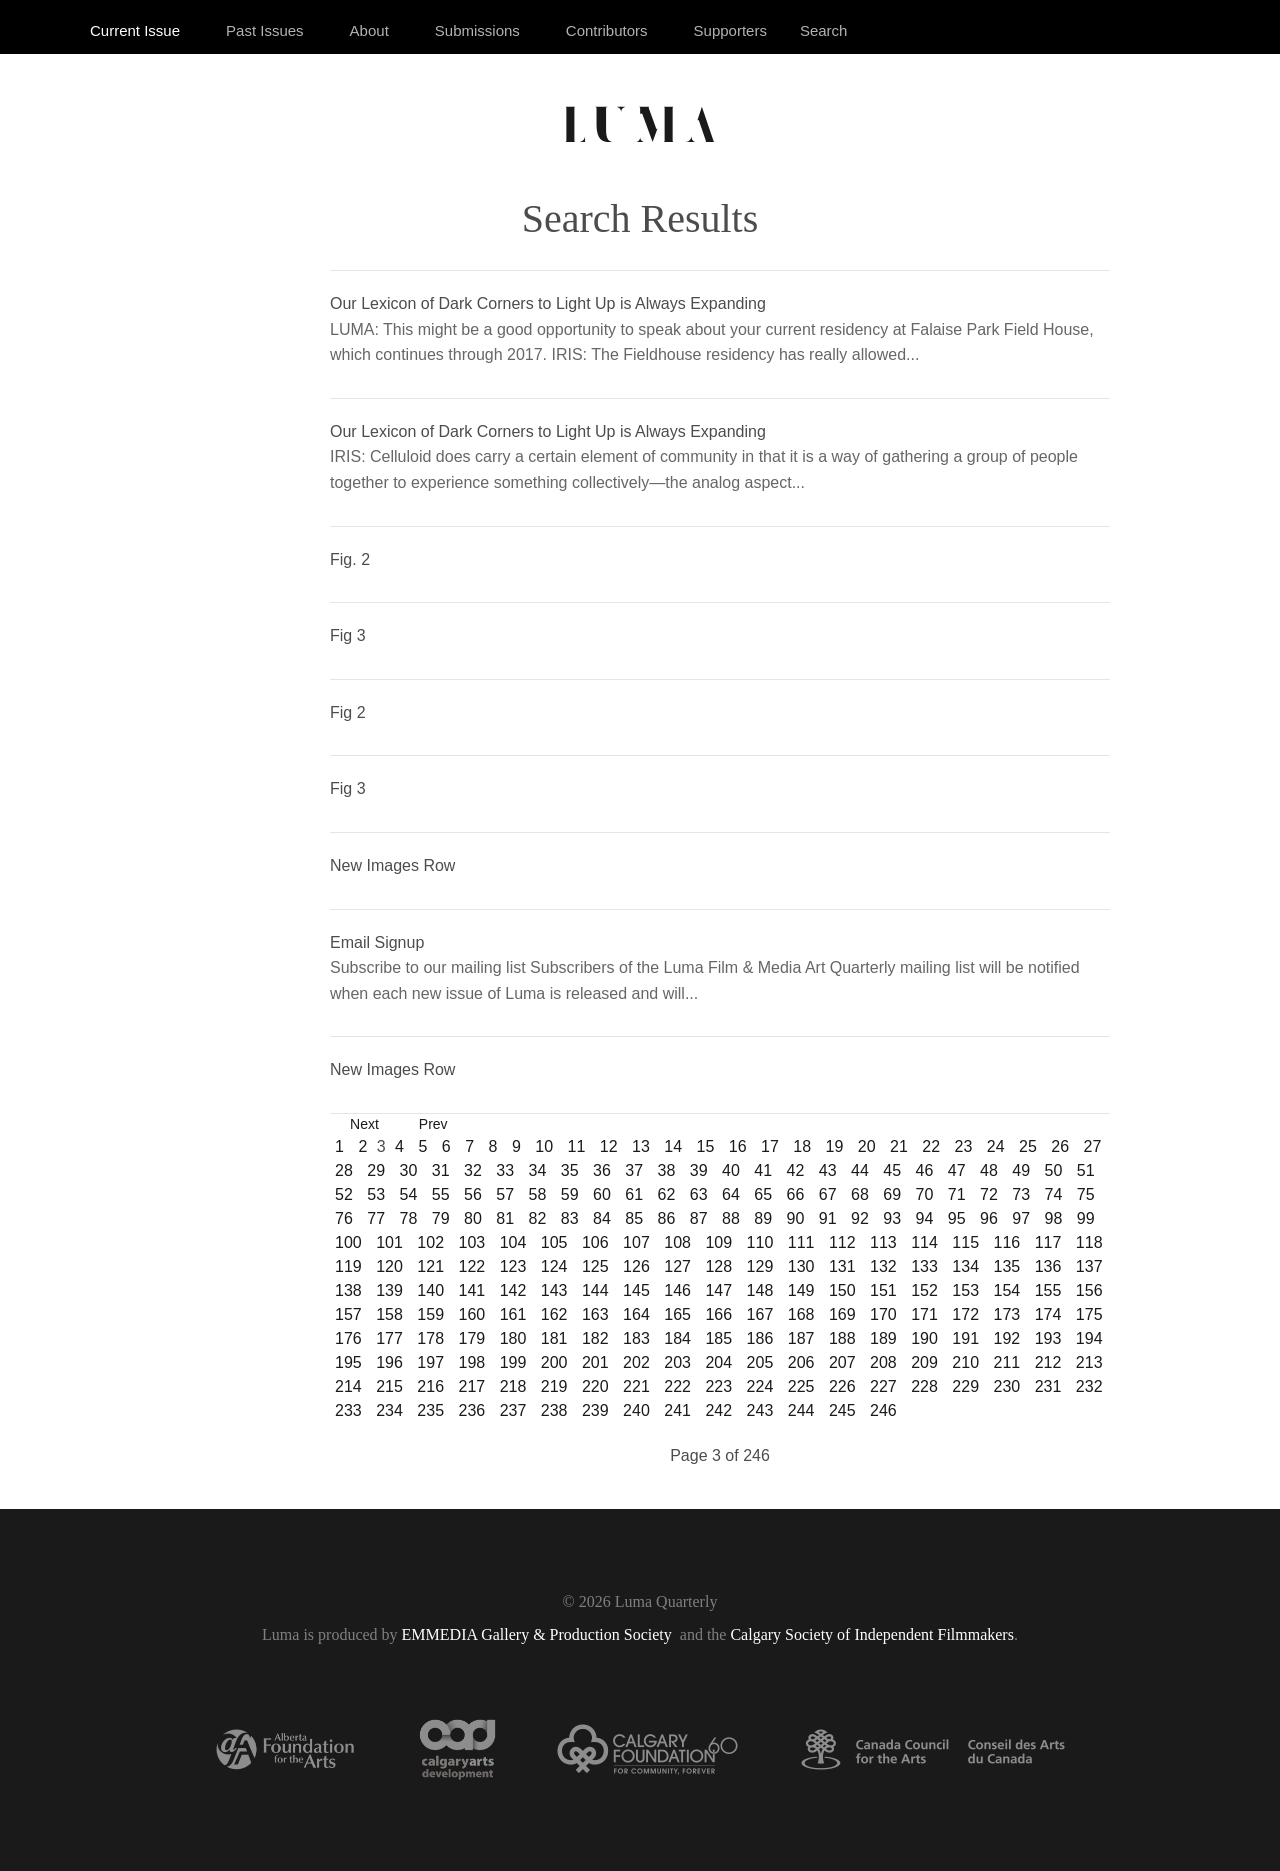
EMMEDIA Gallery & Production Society (539, 1634)
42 (796, 1170)
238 (554, 1410)
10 (544, 1146)
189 (883, 1338)
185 (718, 1338)
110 (760, 1242)
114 (924, 1242)
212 (1048, 1362)
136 (1048, 1266)
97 (1021, 1218)
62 (667, 1194)
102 (430, 1242)
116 (1007, 1242)
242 (718, 1410)
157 (348, 1314)
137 (1089, 1266)
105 (554, 1242)
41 (763, 1170)
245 (842, 1410)
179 (471, 1338)
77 (376, 1218)
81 (505, 1218)
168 (801, 1314)
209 (924, 1362)
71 (957, 1194)
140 (430, 1290)
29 (376, 1170)
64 (731, 1194)
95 (957, 1218)
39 (699, 1170)
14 (673, 1146)
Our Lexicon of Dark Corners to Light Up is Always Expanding (548, 303)
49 (1021, 1170)
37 (634, 1170)
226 (842, 1386)
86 (667, 1218)
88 (731, 1218)
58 (538, 1194)
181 (554, 1338)
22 (931, 1146)
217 (471, 1386)
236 (471, 1410)
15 (705, 1146)
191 (965, 1338)
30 (409, 1170)
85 (634, 1218)
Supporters (730, 30)
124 (554, 1266)
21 (899, 1146)
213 (1089, 1362)
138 (348, 1290)
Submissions (477, 30)
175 (1089, 1314)
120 (389, 1266)
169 (842, 1314)
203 (677, 1362)
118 (1089, 1242)
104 (513, 1242)
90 (796, 1218)
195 (348, 1362)
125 (595, 1266)
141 (471, 1290)
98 (1054, 1218)
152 (924, 1290)
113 (883, 1242)
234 (389, 1410)
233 (348, 1410)
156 (1089, 1290)
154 (1007, 1290)
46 (925, 1170)
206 (801, 1362)
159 (430, 1314)
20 (867, 1146)
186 (760, 1338)
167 (760, 1314)
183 (636, 1338)
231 (1048, 1386)
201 (595, 1362)
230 (1007, 1386)
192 (1007, 1338)
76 (344, 1218)
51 (1086, 1170)
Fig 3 (348, 635)
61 (634, 1194)
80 (473, 1218)
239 (595, 1410)
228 (924, 1386)
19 (834, 1146)
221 (636, 1386)
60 (602, 1194)
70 (925, 1194)
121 (430, 1266)
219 (554, 1386)
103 (471, 1242)
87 (699, 1218)
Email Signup (377, 942)
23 (963, 1146)
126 (636, 1266)
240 (636, 1410)
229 (965, 1386)
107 (636, 1242)
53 (376, 1194)
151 (883, 1290)
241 (677, 1410)
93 (892, 1218)
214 (348, 1386)
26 (1060, 1146)
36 (602, 1170)
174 (1048, 1314)
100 (348, 1242)
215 (389, 1386)
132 (883, 1266)
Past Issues (265, 30)
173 (1007, 1314)
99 (1086, 1218)
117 (1048, 1242)
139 (389, 1290)
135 (1007, 1266)
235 (430, 1410)
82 (538, 1218)
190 (924, 1338)
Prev (433, 1124)
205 (760, 1362)
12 (609, 1146)
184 (677, 1338)
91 (828, 1218)
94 (925, 1218)
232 (1089, 1386)
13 (641, 1146)
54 (409, 1194)
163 (595, 1314)
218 (513, 1386)
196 (389, 1362)
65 (763, 1194)
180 (513, 1338)
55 (441, 1194)
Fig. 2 (350, 559)
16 (738, 1146)
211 (1007, 1362)
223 (718, 1386)
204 (718, 1362)
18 (802, 1146)
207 (842, 1362)
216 (430, 1386)
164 (636, 1314)
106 (595, 1242)
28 (344, 1170)
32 (473, 1170)
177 (389, 1338)
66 (796, 1194)
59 (570, 1194)
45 (892, 1170)
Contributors (607, 30)
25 (1028, 1146)
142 (513, 1290)
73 (1021, 1194)
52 (344, 1194)
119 (348, 1266)
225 (801, 1386)
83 (570, 1218)
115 (965, 1242)
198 (471, 1362)
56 (473, 1194)
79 (441, 1218)
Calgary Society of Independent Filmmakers (871, 1634)
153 (965, 1290)
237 (513, 1410)
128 (718, 1266)
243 (760, 1410)
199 (513, 1362)
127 (677, 1266)
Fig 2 (348, 712)
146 (677, 1290)
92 (860, 1218)
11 (576, 1146)
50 (1054, 1170)
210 (965, 1362)
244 (801, 1410)
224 (760, 1386)
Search (824, 30)
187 (801, 1338)
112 (842, 1242)
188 (842, 1338)
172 (965, 1314)
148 (760, 1290)
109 (718, 1242)
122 (471, 1266)
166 (718, 1314)
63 (699, 1194)
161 (513, 1314)
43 (828, 1170)
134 (965, 1266)
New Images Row (392, 865)
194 (1089, 1338)
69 (892, 1194)
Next (364, 1124)
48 (989, 1170)
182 (595, 1338)
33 (505, 1170)
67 (828, 1194)
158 (389, 1314)
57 (505, 1194)
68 (860, 1194)
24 (996, 1146)
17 (770, 1146)
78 (409, 1218)
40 (731, 1170)
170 (883, 1314)
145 (636, 1290)
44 (860, 1170)
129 (760, 1266)
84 (602, 1218)
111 (801, 1242)
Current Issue (135, 30)
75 (1086, 1194)
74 (1054, 1194)
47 (957, 1170)
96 (989, 1218)
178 (430, 1338)
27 (1092, 1146)
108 (677, 1242)
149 (801, 1290)
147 (718, 1290)
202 (636, 1362)
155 (1048, 1290)
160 (471, 1314)
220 (595, 1386)
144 (595, 1290)
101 (389, 1242)
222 (677, 1386)
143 (554, 1290)
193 (1048, 1338)
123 (513, 1266)
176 (348, 1338)
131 (842, 1266)
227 (883, 1386)
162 (554, 1314)
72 (989, 1194)
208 (883, 1362)
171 (924, 1314)
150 (842, 1290)
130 (801, 1266)
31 (441, 1170)
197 (430, 1362)
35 (570, 1170)
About (369, 30)
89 (763, 1218)
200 (554, 1362)
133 (924, 1266)
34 (538, 1170)
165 (677, 1314)
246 (883, 1410)
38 (667, 1170)
